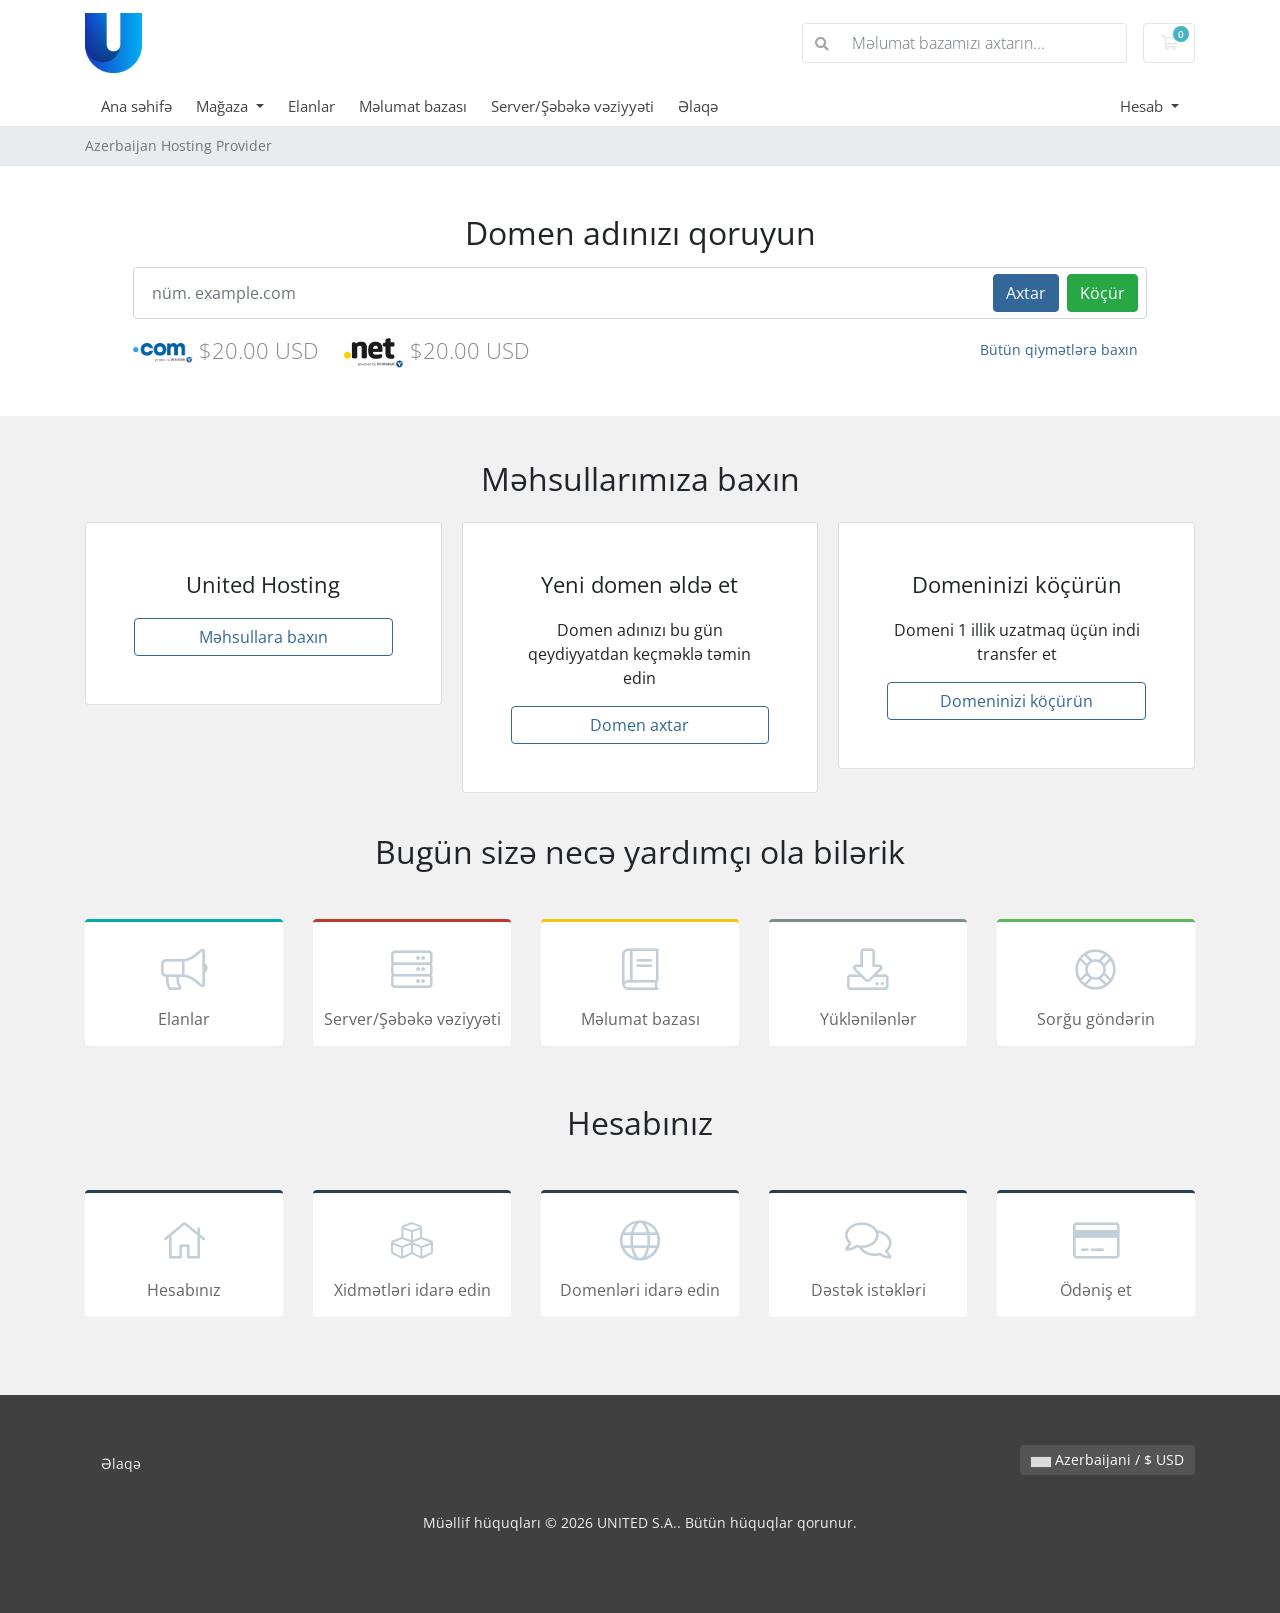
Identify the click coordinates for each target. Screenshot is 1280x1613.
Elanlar (311, 106)
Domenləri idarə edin (640, 1257)
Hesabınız (184, 1257)
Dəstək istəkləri (868, 1257)
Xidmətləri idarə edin (412, 1257)
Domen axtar (639, 725)
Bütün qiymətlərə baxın (1059, 349)
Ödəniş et (1096, 1257)
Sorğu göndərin (1096, 986)
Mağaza (224, 106)
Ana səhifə (136, 106)
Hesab (1143, 106)
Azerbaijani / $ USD (1107, 1459)
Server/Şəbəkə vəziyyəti (572, 106)
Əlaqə (698, 106)
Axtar (1026, 293)
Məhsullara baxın (263, 637)
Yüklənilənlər (868, 986)
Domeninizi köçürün (1016, 701)
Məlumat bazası (413, 106)
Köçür (1102, 293)
